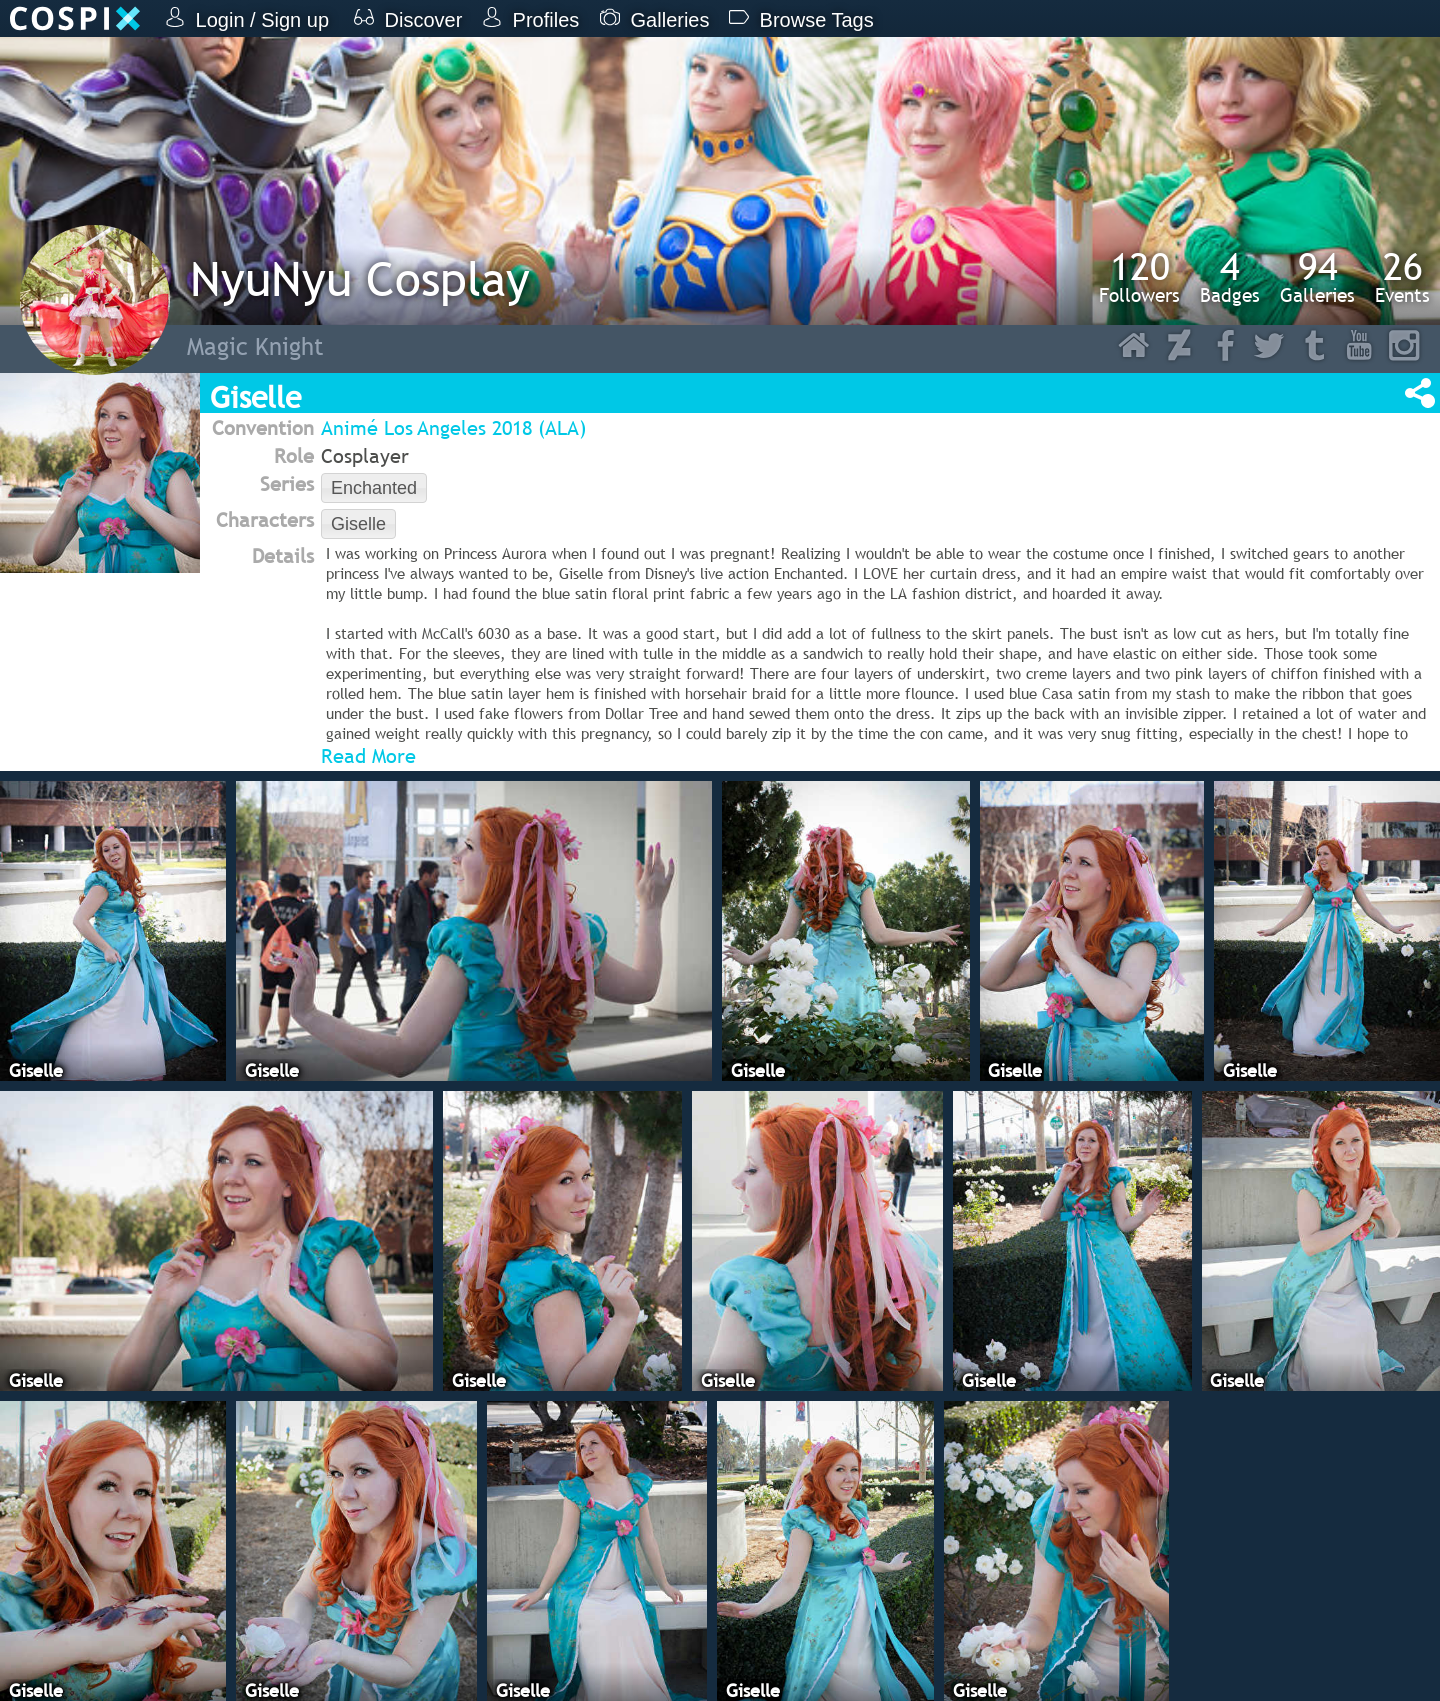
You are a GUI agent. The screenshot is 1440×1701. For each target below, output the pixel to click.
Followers (1139, 277)
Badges (1230, 277)
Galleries (1317, 277)
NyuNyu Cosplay (360, 278)
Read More (368, 756)
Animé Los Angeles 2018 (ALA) (453, 428)
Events (1402, 277)
